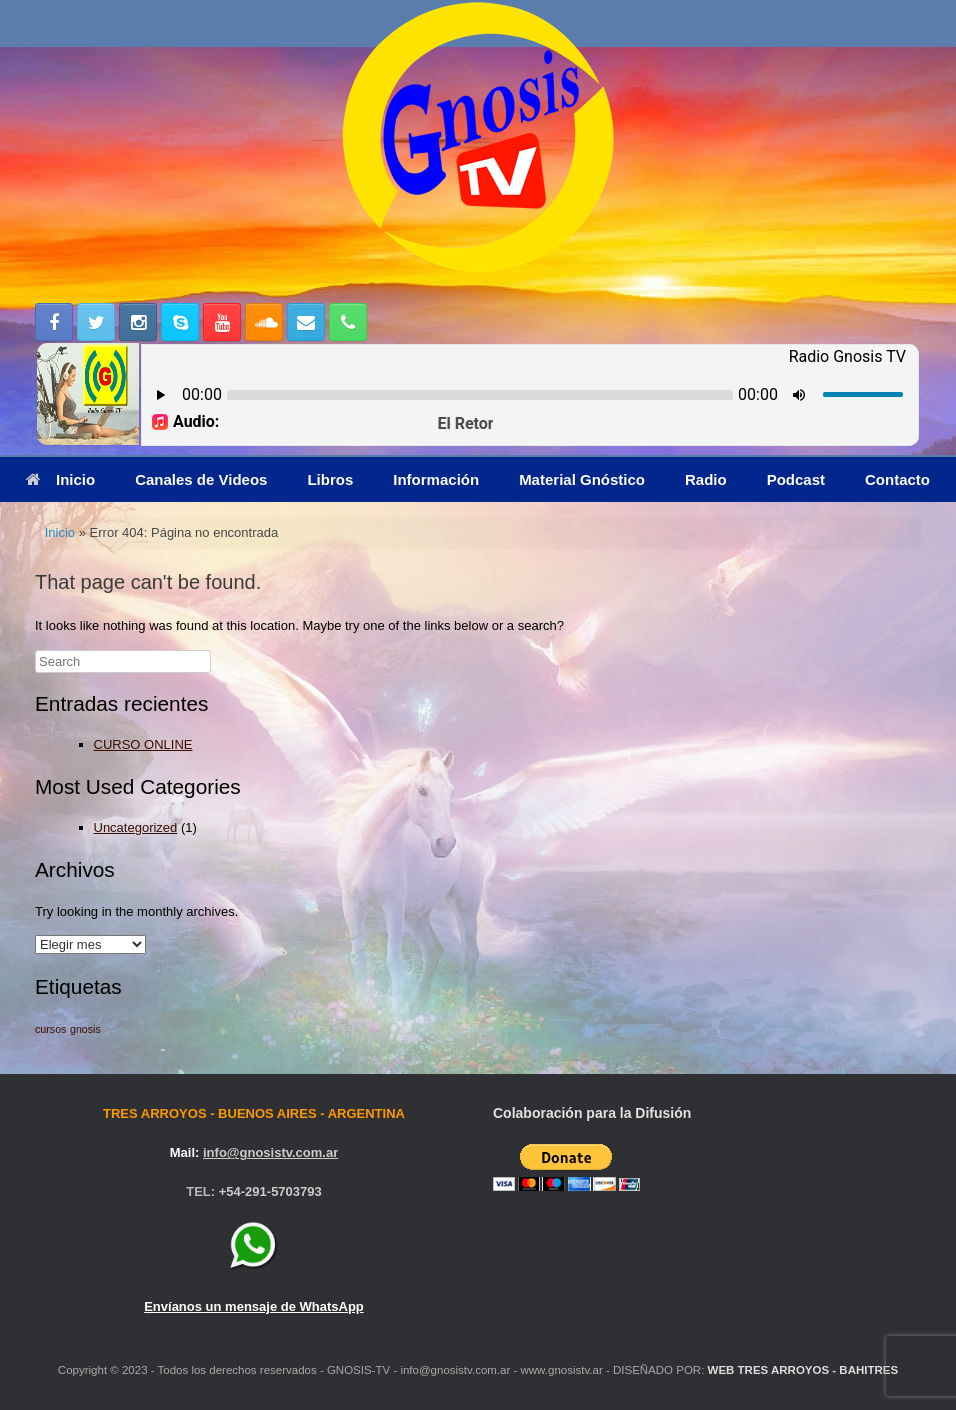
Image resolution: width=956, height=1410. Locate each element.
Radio (706, 479)
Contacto (897, 479)
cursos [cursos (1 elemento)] (50, 1029)
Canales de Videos (201, 479)
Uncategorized (136, 827)
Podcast (796, 479)
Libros (330, 479)
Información (436, 479)
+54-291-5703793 (270, 1191)
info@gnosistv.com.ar (270, 1152)
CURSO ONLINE (143, 744)
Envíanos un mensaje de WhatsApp (254, 1306)
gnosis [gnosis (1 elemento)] (85, 1029)
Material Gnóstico (582, 479)
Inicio (60, 479)
